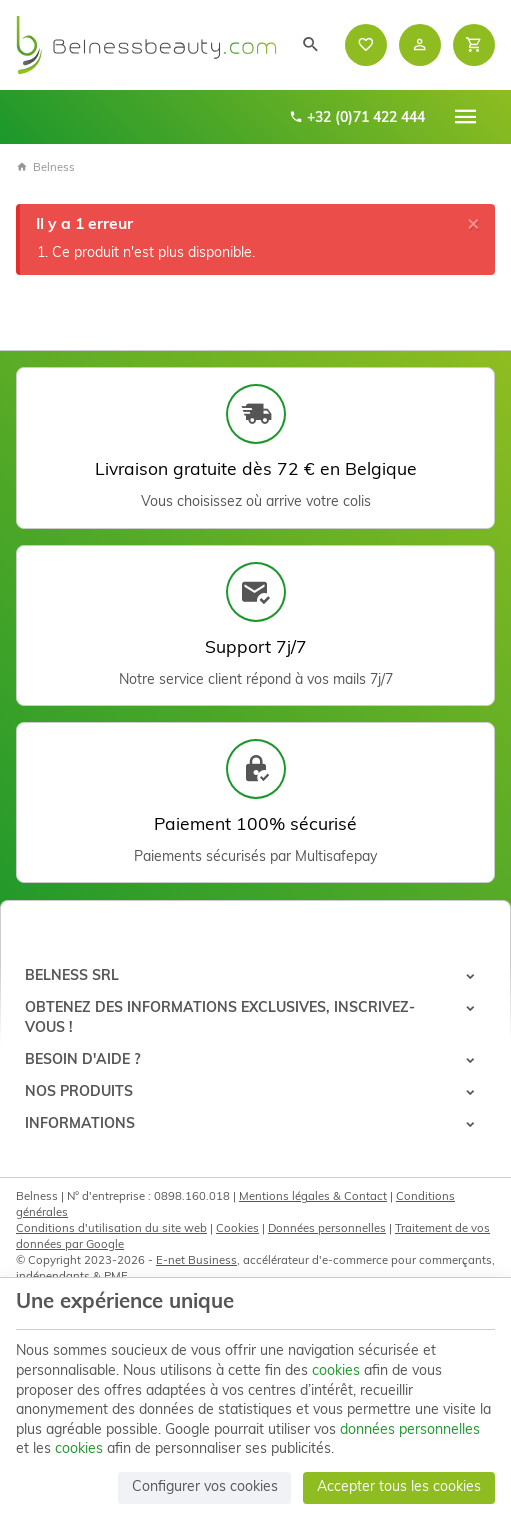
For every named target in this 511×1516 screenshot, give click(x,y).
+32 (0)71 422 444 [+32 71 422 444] (357, 117)
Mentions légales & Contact (313, 1197)
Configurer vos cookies (205, 1487)
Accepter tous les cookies (399, 1487)
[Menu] (466, 117)
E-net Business (196, 1261)
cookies (336, 1371)
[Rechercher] (311, 45)
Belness (45, 168)
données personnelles (410, 1430)
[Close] (473, 224)
